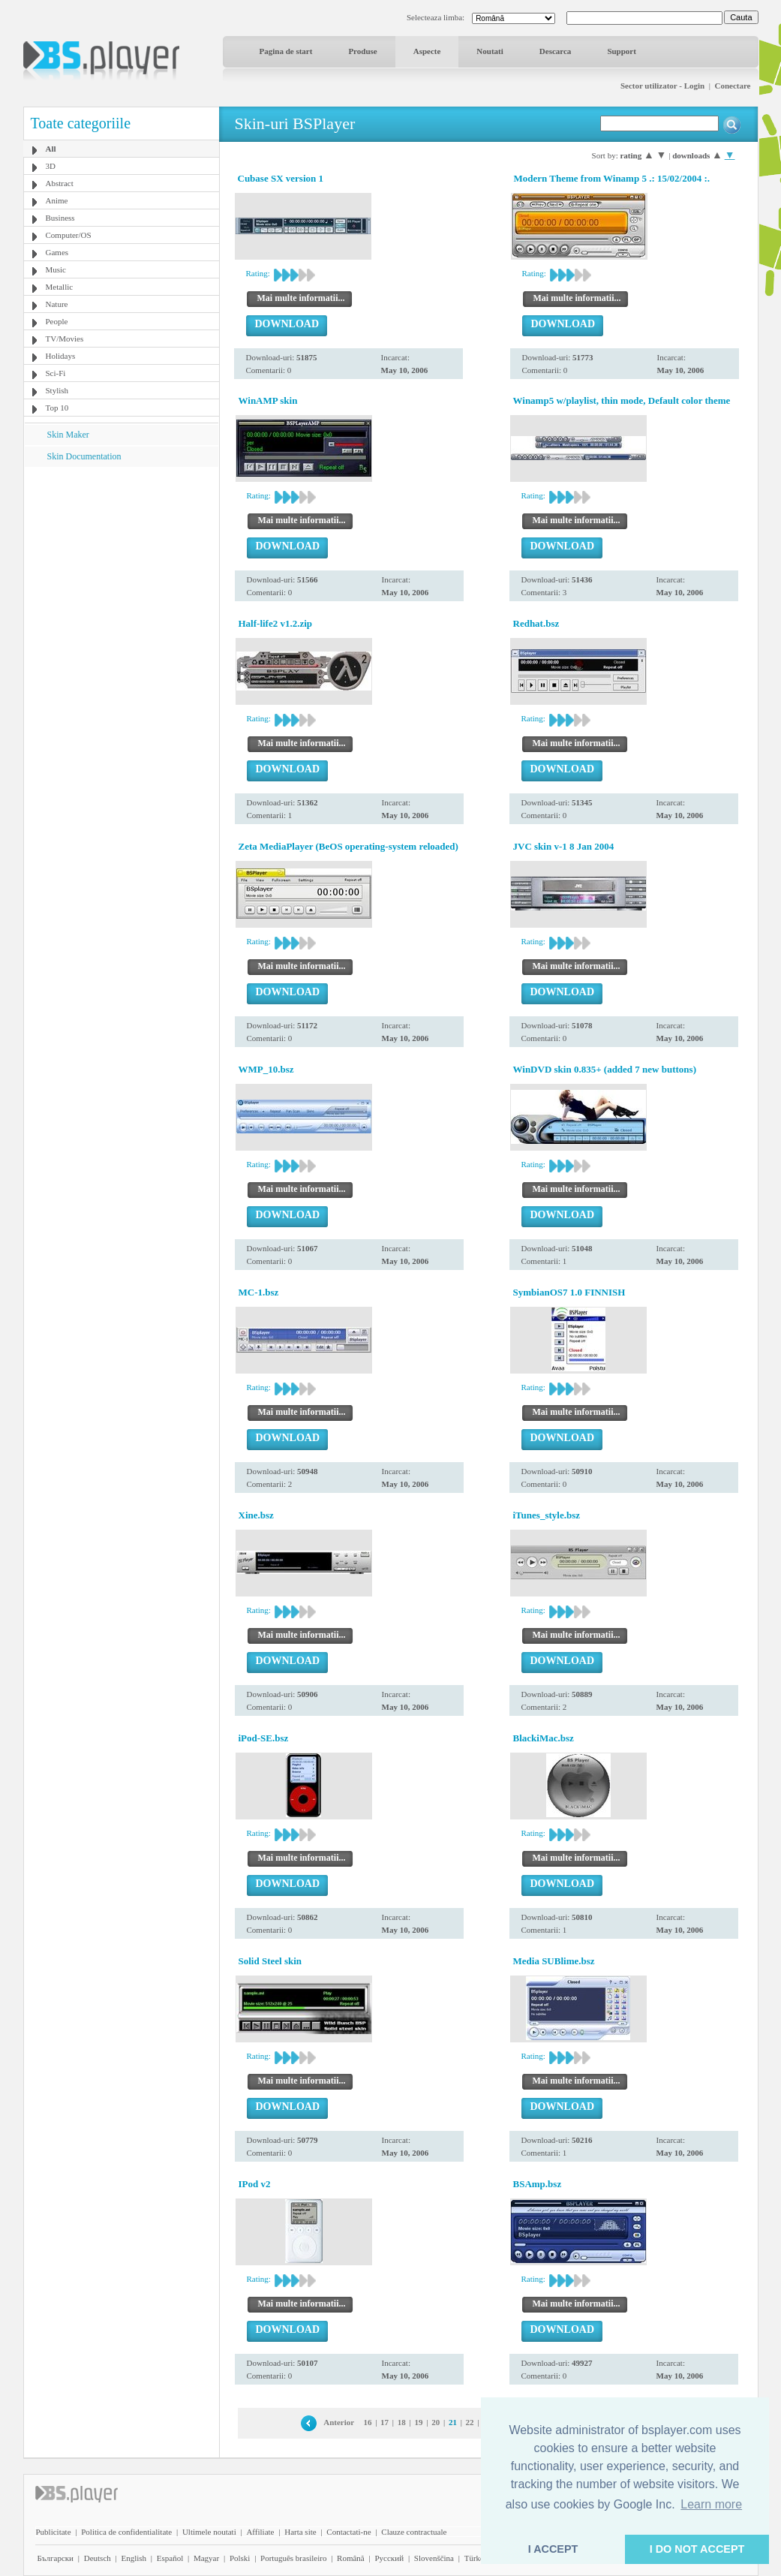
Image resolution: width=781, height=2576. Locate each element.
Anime (57, 200)
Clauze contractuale (413, 2531)
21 (453, 2422)
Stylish (57, 390)
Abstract (60, 183)
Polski (240, 2557)
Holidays (61, 355)
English (133, 2557)
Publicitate (53, 2531)
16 (367, 2422)
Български (56, 2557)
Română (351, 2557)
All (51, 148)
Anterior (338, 2422)
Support (621, 51)
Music (56, 269)
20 (435, 2422)
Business (60, 217)
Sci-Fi (56, 373)
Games (57, 252)
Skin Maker (68, 434)
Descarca (555, 51)
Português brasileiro (293, 2557)
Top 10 (57, 407)
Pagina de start (286, 51)
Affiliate (260, 2531)
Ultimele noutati (209, 2531)
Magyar (206, 2557)
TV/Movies (65, 338)
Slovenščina (434, 2557)
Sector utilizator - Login (662, 85)
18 (402, 2422)
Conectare (732, 85)
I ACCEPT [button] (553, 2549)
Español (170, 2557)
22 (470, 2422)
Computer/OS (69, 234)
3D (51, 165)
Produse (362, 51)
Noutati (489, 51)
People (57, 321)
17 (384, 2422)
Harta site (300, 2531)
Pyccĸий (389, 2557)
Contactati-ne (348, 2531)
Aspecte (427, 51)
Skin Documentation (84, 456)
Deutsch (97, 2557)
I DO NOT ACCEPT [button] (697, 2549)
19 (419, 2422)
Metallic (60, 286)
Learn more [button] (711, 2504)
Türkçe (476, 2557)
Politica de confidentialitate (126, 2531)
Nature (57, 303)
